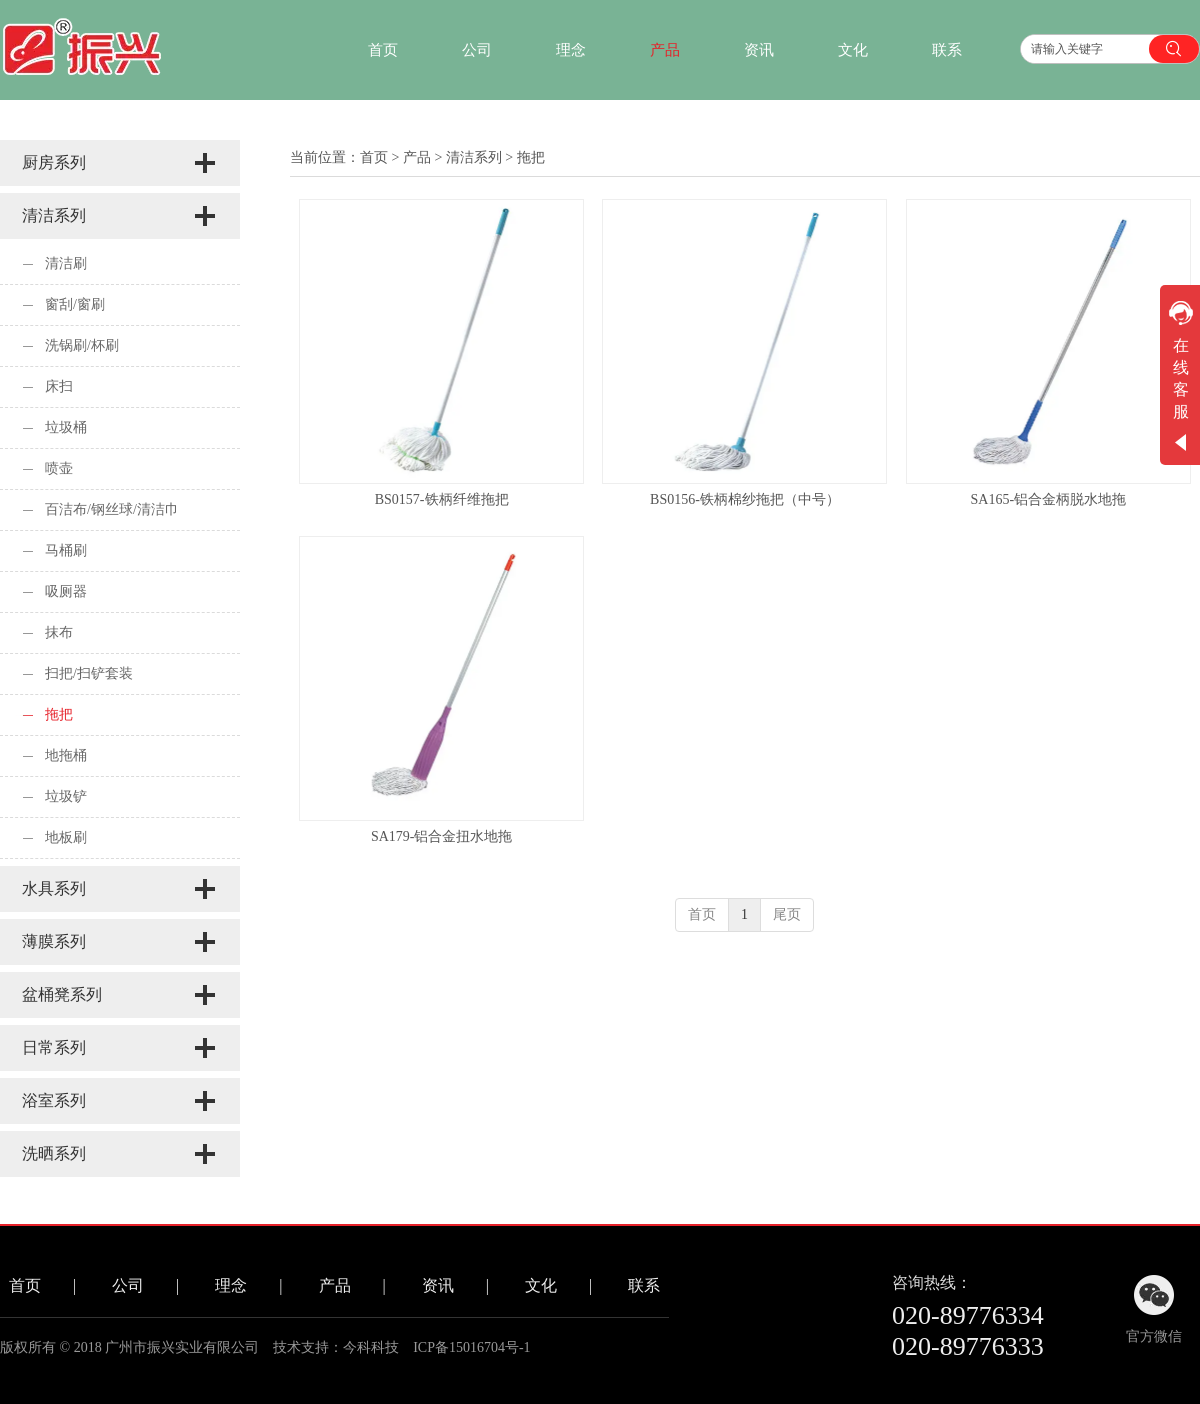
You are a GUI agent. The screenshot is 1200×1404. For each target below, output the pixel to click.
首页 (374, 157)
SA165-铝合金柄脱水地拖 (1049, 499)
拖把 (531, 157)
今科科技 (371, 1347)
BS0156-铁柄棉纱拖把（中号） (745, 499)
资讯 (438, 1285)
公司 (128, 1285)
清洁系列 (474, 157)
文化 (541, 1285)
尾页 (787, 914)
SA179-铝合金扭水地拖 (442, 836)
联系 (644, 1285)
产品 (417, 157)
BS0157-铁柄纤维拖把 (442, 499)
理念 (231, 1285)
